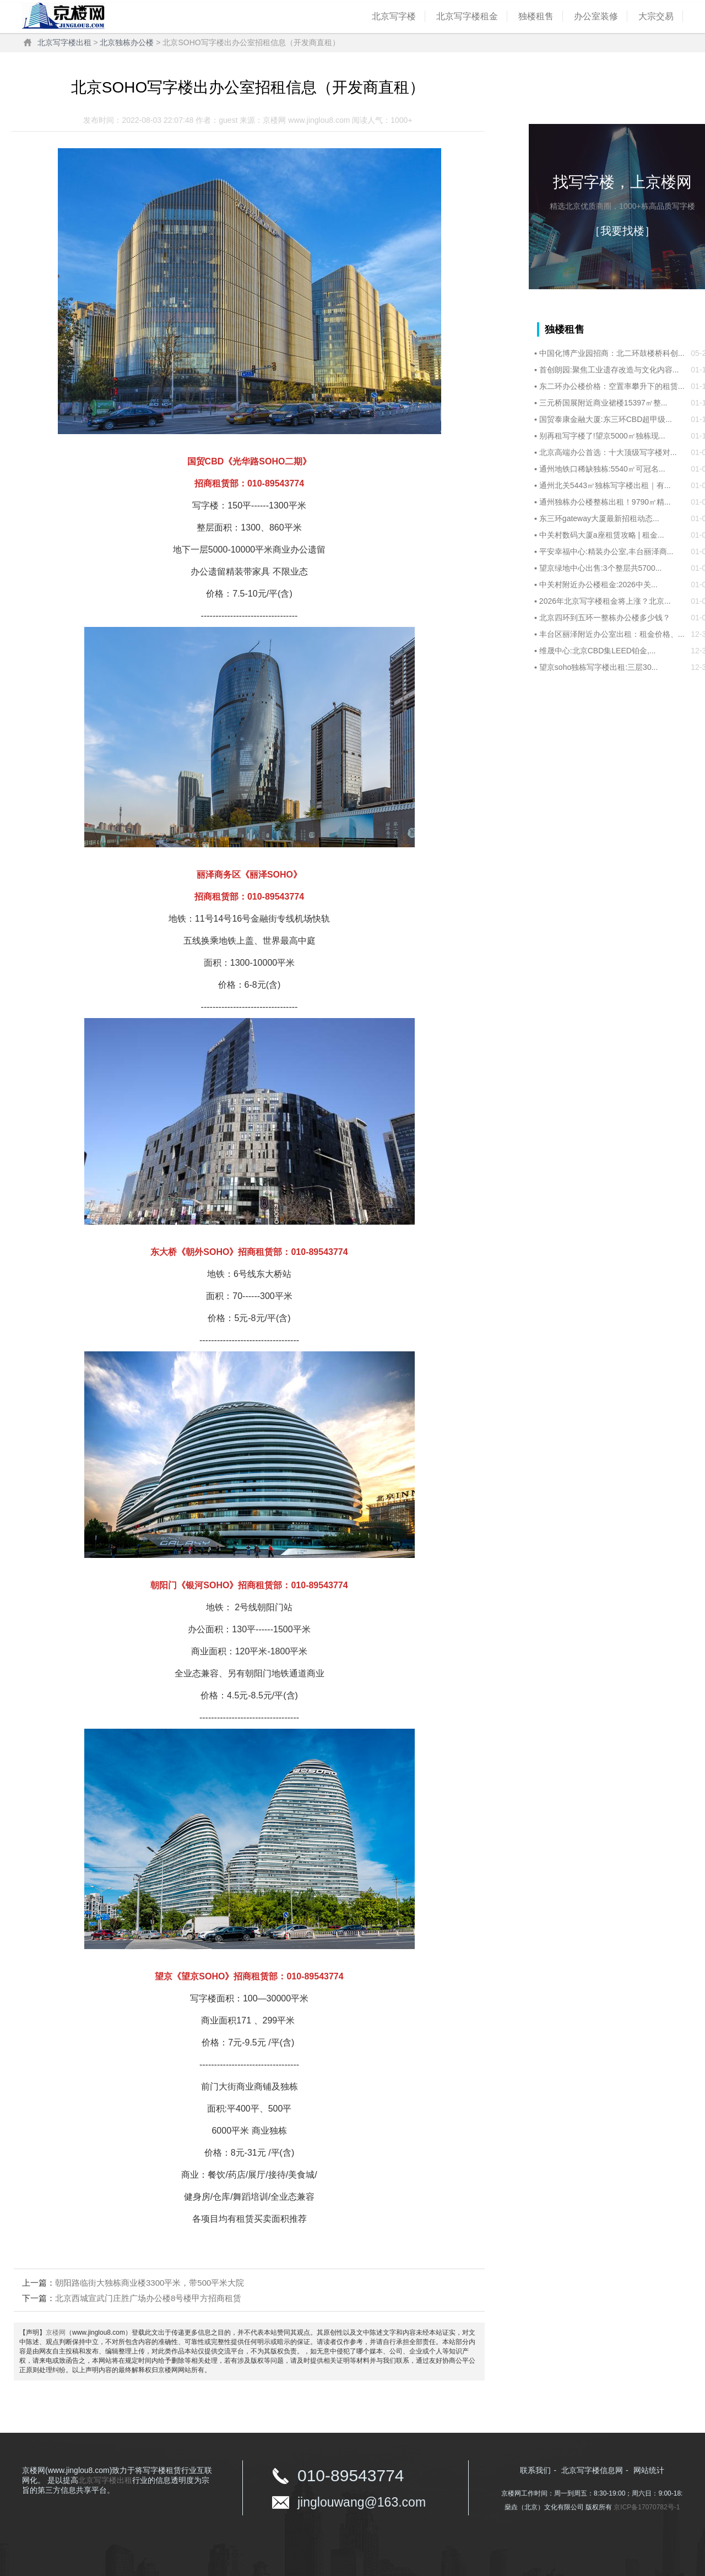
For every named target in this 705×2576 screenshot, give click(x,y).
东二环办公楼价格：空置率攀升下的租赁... (612, 386)
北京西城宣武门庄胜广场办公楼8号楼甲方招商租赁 (148, 2298)
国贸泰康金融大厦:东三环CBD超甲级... (605, 419)
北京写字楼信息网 (592, 2470)
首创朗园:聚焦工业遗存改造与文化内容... (609, 369)
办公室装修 (596, 16)
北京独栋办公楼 (127, 42)
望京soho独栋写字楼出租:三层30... (598, 667)
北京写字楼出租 (64, 42)
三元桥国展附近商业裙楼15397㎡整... (603, 402)
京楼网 (56, 2332)
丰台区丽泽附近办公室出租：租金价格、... (612, 634)
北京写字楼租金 (467, 16)
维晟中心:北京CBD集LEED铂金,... (597, 650)
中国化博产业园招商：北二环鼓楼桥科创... (612, 353)
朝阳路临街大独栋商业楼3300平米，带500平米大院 (149, 2282)
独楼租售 (536, 16)
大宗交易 (656, 16)
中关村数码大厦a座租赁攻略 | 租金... (601, 535)
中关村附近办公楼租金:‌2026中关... (598, 584)
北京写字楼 (394, 16)
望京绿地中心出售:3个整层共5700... (600, 568)
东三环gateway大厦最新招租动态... (599, 518)
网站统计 (648, 2470)
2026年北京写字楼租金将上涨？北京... (605, 601)
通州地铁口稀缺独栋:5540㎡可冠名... (602, 468)
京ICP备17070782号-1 (647, 2507)
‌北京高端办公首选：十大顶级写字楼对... (608, 452)
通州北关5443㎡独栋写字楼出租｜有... (605, 485)
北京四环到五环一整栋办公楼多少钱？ (604, 617)
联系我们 (535, 2470)
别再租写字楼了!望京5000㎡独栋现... (602, 435)
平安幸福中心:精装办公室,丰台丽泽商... (606, 551)
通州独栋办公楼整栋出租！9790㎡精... (605, 501)
